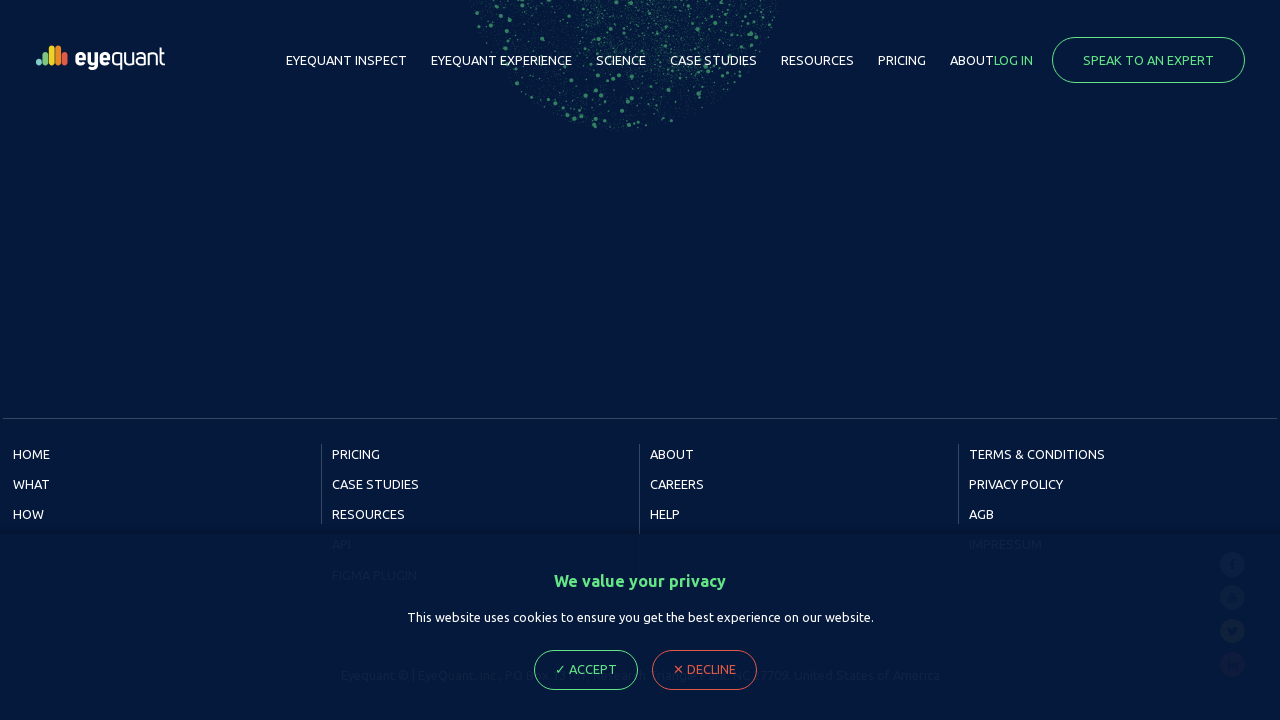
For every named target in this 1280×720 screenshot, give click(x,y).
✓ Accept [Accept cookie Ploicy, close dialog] (586, 669)
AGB (981, 514)
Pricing (902, 60)
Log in (1013, 60)
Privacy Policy (1016, 484)
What (31, 484)
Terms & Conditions (1037, 454)
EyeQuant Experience (501, 60)
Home (31, 454)
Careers (677, 484)
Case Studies (713, 60)
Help (665, 514)
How (28, 514)
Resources (817, 60)
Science (621, 60)
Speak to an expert (1148, 60)
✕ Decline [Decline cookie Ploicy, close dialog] (704, 669)
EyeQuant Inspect (346, 60)
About (972, 60)
